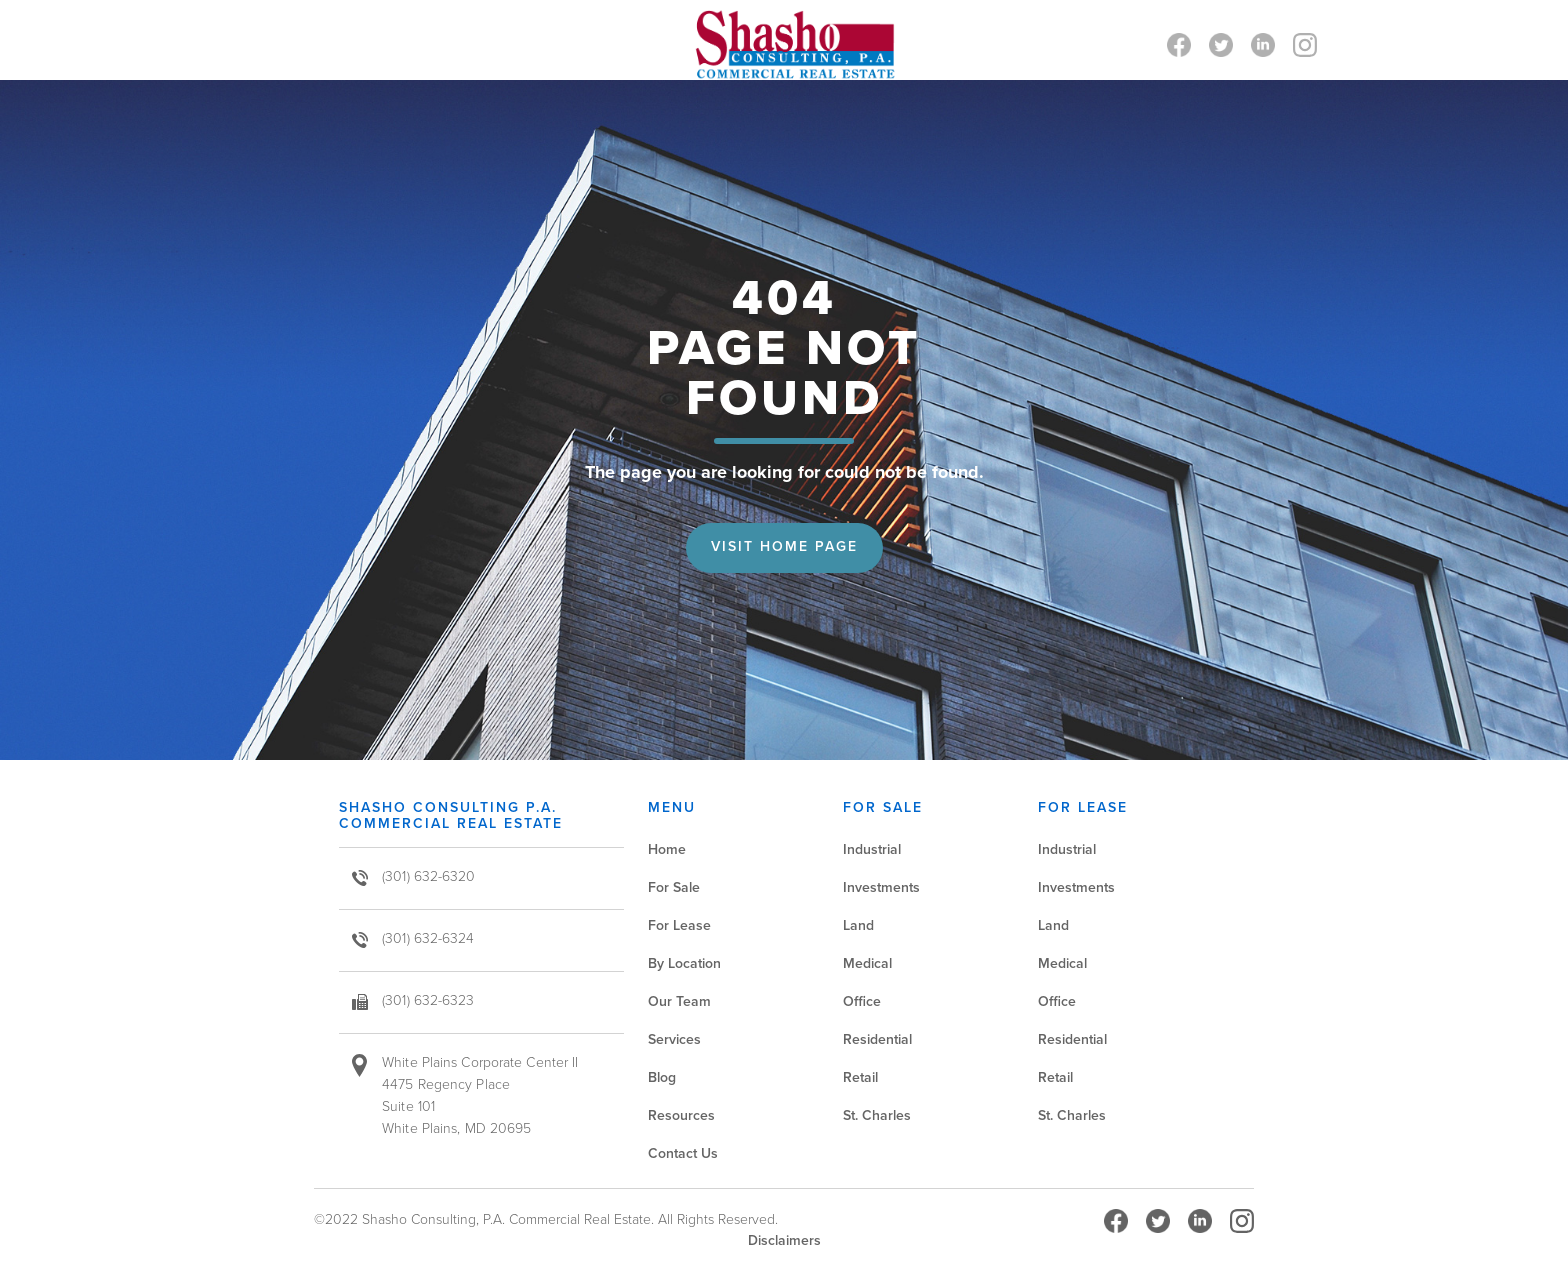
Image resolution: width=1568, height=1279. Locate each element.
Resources (681, 1115)
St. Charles (877, 1115)
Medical (867, 963)
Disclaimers (784, 1241)
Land (858, 925)
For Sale (674, 887)
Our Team (679, 1001)
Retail (860, 1077)
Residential (877, 1039)
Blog (662, 1077)
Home (667, 849)
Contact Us (683, 1153)
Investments (881, 887)
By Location (684, 963)
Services (674, 1039)
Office (862, 1001)
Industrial (872, 849)
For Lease (679, 925)
